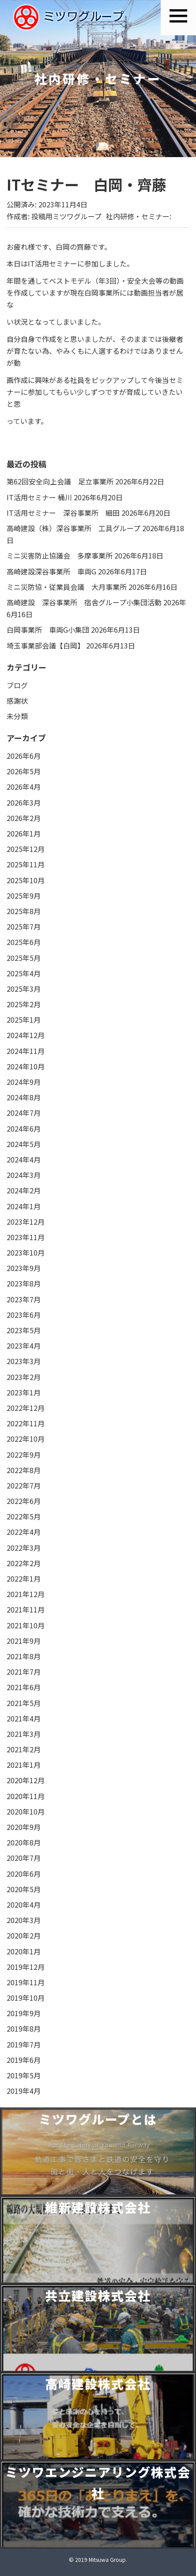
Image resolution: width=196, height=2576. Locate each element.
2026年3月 (24, 802)
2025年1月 (24, 1019)
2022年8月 (24, 1470)
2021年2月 (24, 1749)
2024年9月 (24, 1081)
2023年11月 (26, 1237)
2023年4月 (24, 1345)
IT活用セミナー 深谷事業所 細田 (63, 512)
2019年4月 (24, 2090)
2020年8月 (24, 1842)
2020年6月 (24, 1873)
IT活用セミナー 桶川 (39, 497)
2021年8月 (24, 1656)
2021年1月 (24, 1764)
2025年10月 (26, 880)
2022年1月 (24, 1578)
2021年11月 (26, 1609)
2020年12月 (26, 1780)
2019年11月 (26, 1982)
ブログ (17, 685)
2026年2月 (24, 818)
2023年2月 (24, 1377)
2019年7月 (24, 2044)
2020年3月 (24, 1920)
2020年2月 (24, 1935)
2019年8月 (24, 2028)
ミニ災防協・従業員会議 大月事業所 (67, 586)
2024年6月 (24, 1128)
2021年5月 (24, 1703)
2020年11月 (26, 1796)
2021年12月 (26, 1594)
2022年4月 (24, 1531)
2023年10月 (26, 1252)
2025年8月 (24, 911)
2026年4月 (24, 786)
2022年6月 (24, 1501)
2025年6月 (24, 942)
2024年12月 (26, 1035)
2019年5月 (24, 2075)
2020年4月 (24, 1904)
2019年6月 (24, 2060)
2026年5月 (24, 771)
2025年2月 (24, 1004)
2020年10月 (26, 1811)
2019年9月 (24, 2013)
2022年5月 (24, 1516)
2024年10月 (26, 1066)
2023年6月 (24, 1314)
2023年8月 (24, 1283)
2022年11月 (26, 1423)
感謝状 (17, 700)
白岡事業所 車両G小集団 (48, 629)
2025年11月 (26, 864)
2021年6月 (24, 1687)
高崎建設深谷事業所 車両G (51, 571)
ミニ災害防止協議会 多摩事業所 (60, 555)
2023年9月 (24, 1268)
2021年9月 (24, 1640)
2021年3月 (24, 1734)
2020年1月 (24, 1951)
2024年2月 (24, 1190)
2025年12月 (26, 849)
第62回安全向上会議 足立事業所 (60, 481)
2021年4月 (24, 1718)
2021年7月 (24, 1671)
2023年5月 (24, 1330)
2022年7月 (24, 1485)
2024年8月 (24, 1097)
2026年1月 (24, 833)
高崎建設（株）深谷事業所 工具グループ (73, 528)
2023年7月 (24, 1299)
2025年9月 (24, 895)
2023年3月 (24, 1361)
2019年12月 (26, 1966)
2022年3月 (24, 1547)
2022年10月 (26, 1438)
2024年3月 (24, 1175)
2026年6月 (24, 755)
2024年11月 (26, 1051)
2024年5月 (24, 1144)
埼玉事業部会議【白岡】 (45, 645)
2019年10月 (26, 1997)
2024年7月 (24, 1112)
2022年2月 (24, 1563)
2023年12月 (26, 1221)
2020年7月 (24, 1857)
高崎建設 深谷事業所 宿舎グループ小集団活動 (84, 602)
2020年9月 (24, 1827)
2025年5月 (24, 957)
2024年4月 (24, 1159)
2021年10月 (26, 1625)
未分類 (17, 716)
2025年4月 (24, 973)
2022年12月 (26, 1407)
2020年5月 (24, 1889)
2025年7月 (24, 926)
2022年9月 (24, 1454)
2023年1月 (24, 1392)
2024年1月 (24, 1206)
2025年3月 (24, 988)
